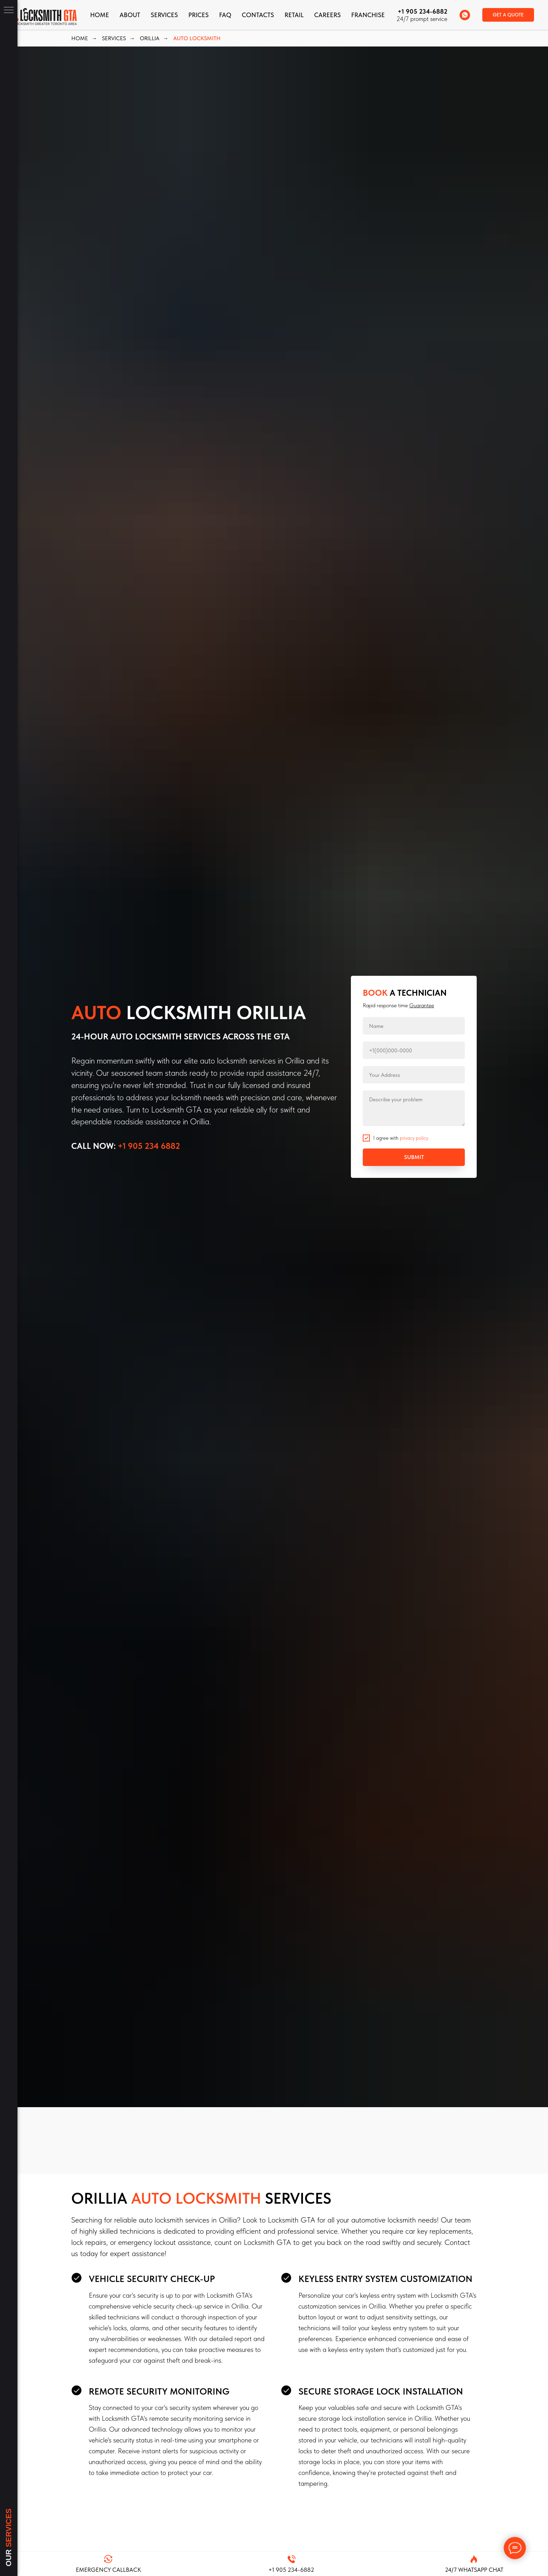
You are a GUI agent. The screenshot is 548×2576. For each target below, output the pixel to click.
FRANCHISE (368, 15)
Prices (198, 15)
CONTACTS (258, 15)
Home (99, 15)
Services (164, 15)
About (130, 15)
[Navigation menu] (9, 10)
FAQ (225, 15)
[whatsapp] (465, 15)
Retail (294, 15)
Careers (327, 15)
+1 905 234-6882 (422, 11)
